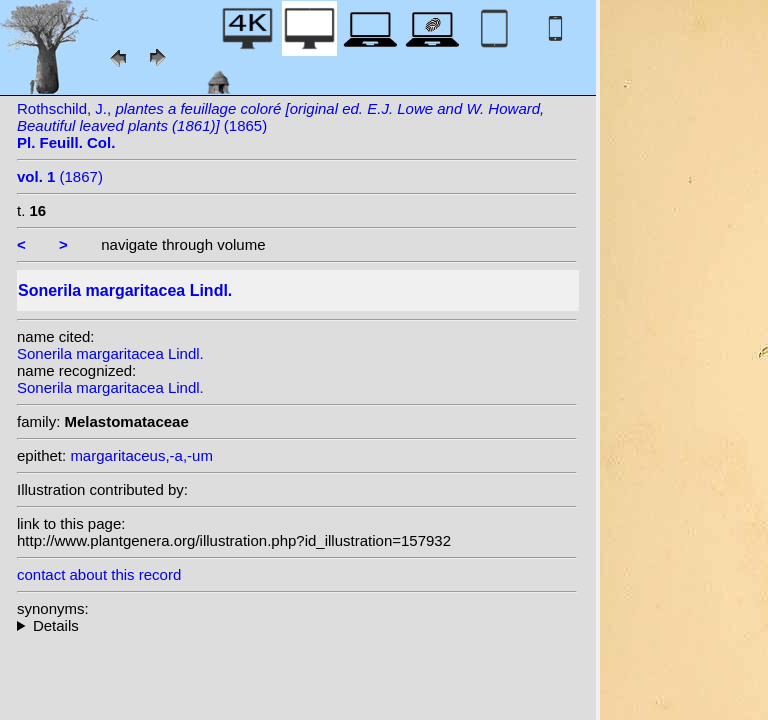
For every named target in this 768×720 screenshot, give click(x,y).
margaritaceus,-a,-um (141, 455)
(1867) (60, 176)
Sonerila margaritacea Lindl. (110, 353)
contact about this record (99, 574)
